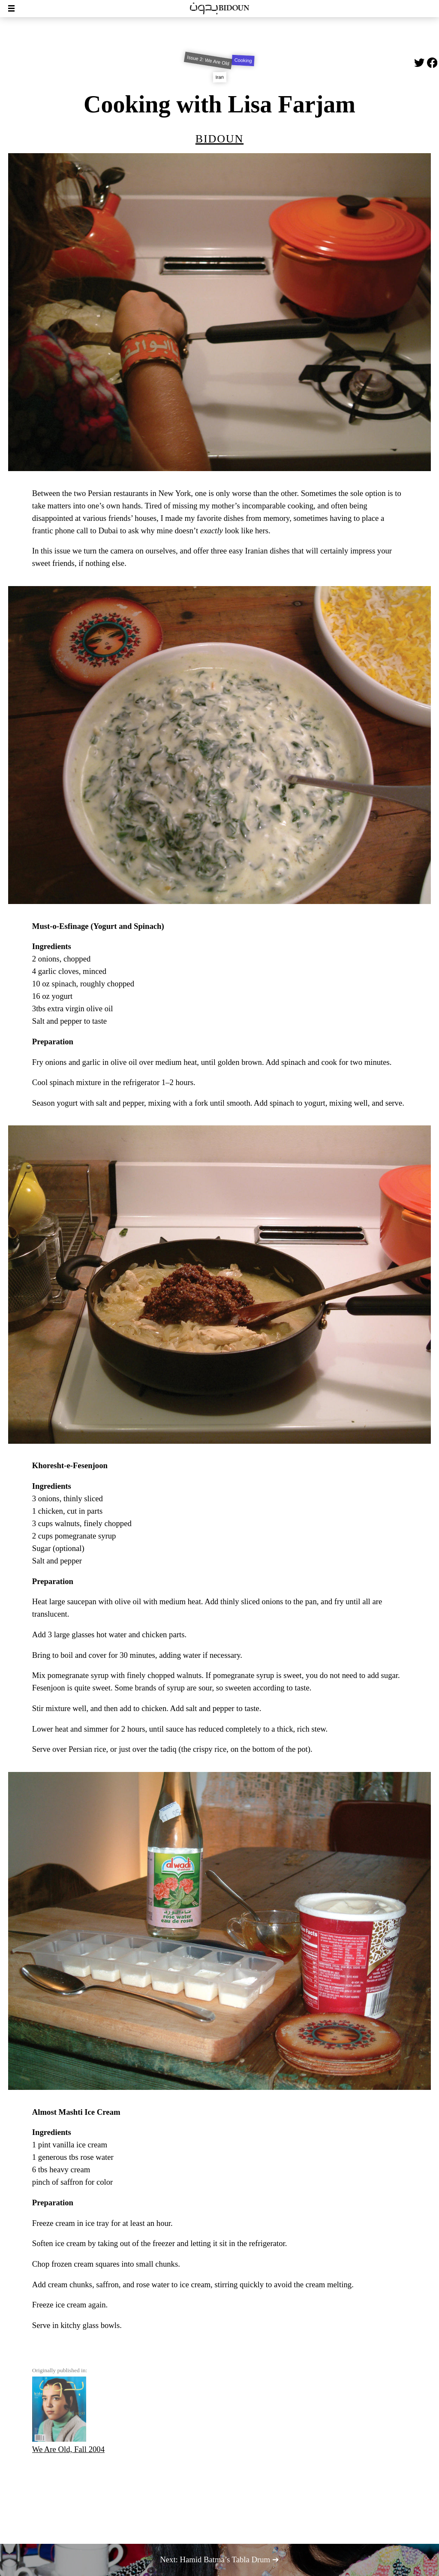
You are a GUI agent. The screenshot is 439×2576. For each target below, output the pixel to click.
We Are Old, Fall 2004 (68, 2415)
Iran (219, 77)
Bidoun (219, 137)
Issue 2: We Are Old (208, 60)
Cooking (244, 60)
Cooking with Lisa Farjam (219, 104)
